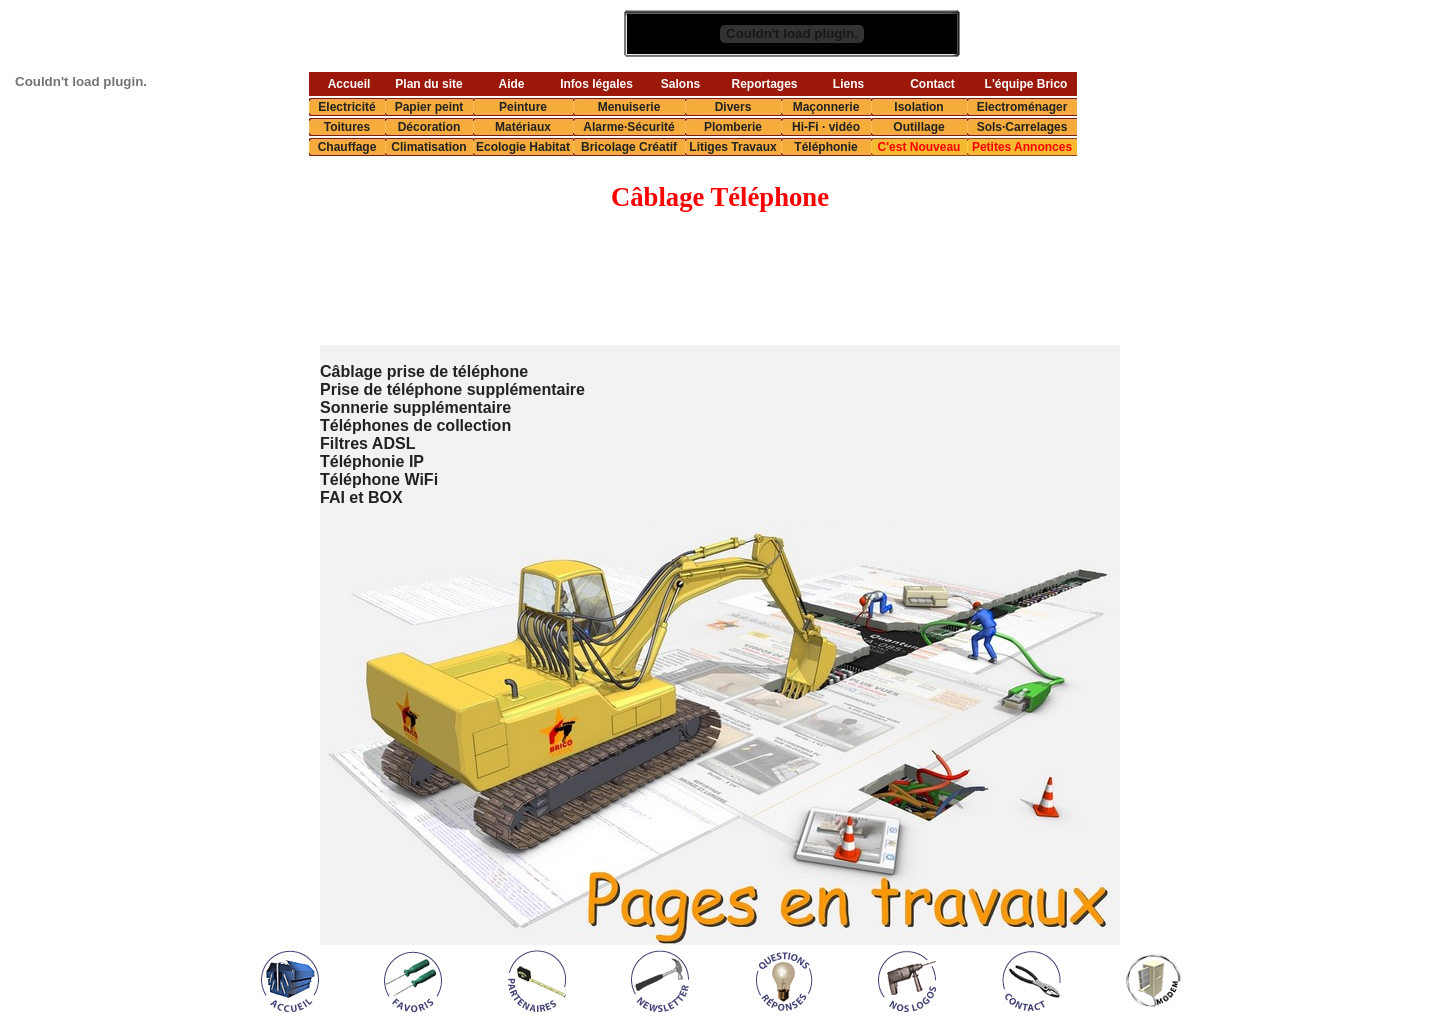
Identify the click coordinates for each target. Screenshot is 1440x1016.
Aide (511, 84)
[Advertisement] (677, 280)
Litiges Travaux (732, 147)
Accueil (349, 84)
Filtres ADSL (367, 443)
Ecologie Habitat (523, 147)
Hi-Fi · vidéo (826, 127)
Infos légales (596, 84)
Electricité (346, 107)
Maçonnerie (826, 107)
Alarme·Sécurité (628, 127)
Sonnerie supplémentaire (415, 407)
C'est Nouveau (919, 147)
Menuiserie (629, 107)
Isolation (918, 107)
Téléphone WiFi (379, 479)
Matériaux (523, 127)
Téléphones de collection (415, 425)
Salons (680, 84)
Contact (932, 84)
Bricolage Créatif (629, 147)
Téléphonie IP (372, 461)
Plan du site (428, 84)
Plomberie (733, 127)
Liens (848, 84)
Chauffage (347, 147)
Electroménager (1022, 107)
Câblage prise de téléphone (424, 371)
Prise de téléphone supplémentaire (452, 389)
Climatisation (428, 147)
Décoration (429, 127)
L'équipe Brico (1026, 84)
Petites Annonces (1022, 147)
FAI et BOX (361, 497)
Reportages (764, 84)
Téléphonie (825, 147)
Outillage (918, 127)
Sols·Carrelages (1022, 127)
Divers (733, 107)
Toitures (347, 127)
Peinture (523, 107)
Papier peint (429, 107)
